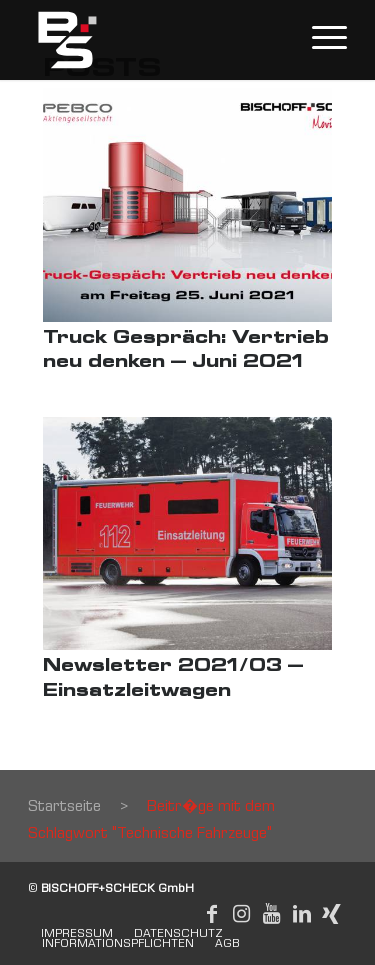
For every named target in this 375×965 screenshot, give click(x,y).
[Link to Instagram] (242, 914)
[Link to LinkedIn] (302, 914)
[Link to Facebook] (212, 914)
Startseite (64, 808)
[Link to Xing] (332, 914)
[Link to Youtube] (272, 914)
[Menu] (319, 40)
